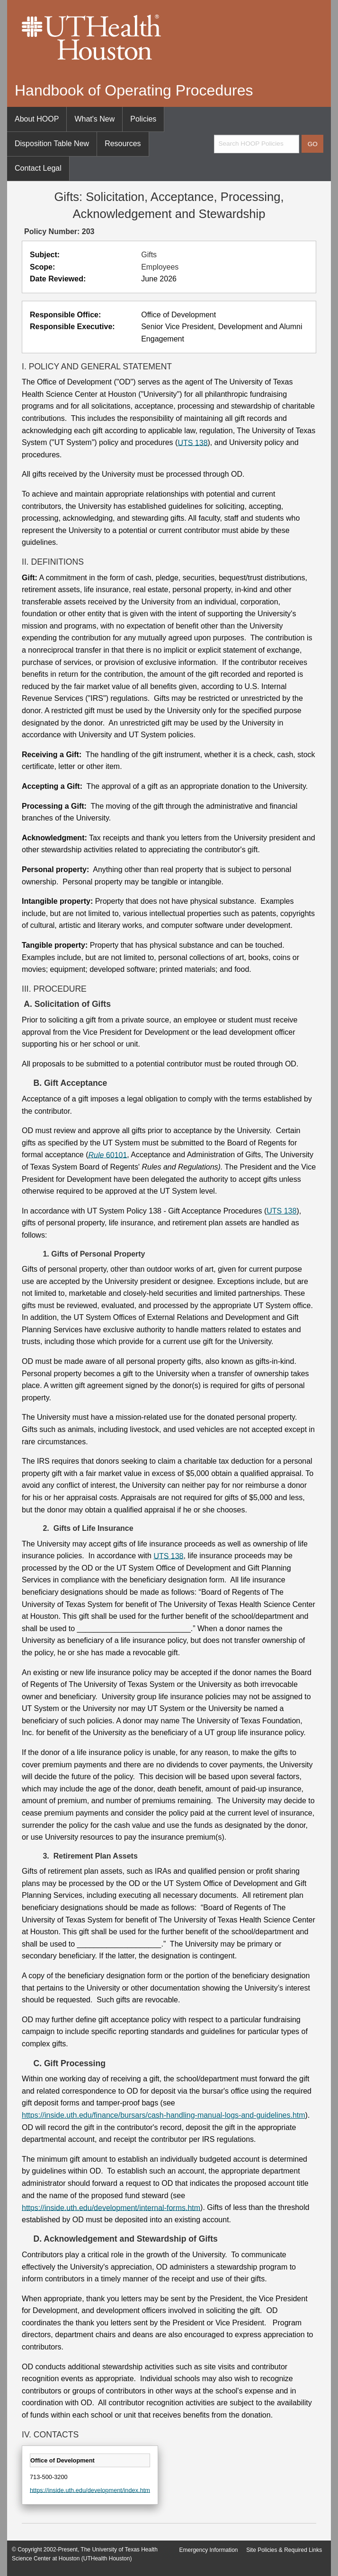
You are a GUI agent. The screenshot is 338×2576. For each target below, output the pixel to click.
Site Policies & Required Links (284, 2550)
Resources (123, 144)
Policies (143, 119)
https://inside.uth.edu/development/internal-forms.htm (111, 2207)
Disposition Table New (52, 144)
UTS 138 (192, 442)
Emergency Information (208, 2550)
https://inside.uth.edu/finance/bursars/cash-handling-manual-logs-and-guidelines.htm (163, 2115)
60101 (108, 1155)
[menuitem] (37, 119)
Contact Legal (38, 168)
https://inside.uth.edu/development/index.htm (90, 2489)
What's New (94, 119)
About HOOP (37, 119)
